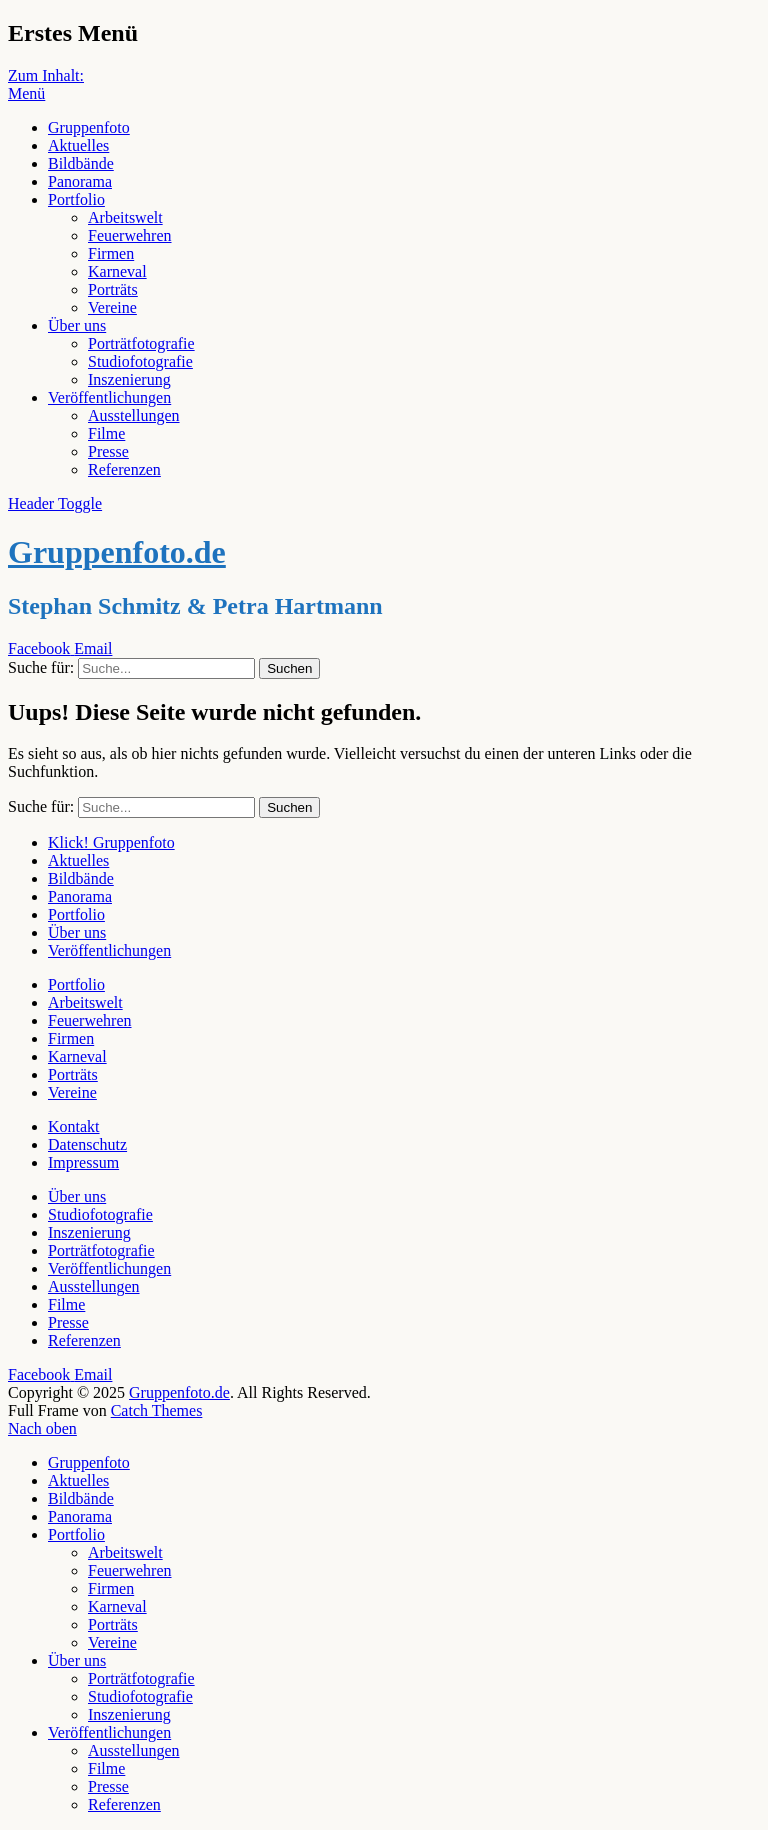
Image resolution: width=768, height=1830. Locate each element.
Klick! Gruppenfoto (111, 842)
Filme (106, 433)
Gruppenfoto (89, 127)
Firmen (111, 253)
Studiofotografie (140, 361)
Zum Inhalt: (46, 75)
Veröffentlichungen (109, 397)
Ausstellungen (134, 415)
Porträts (113, 289)
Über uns (77, 325)
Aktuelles (78, 145)
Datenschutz (87, 1144)
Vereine (112, 307)
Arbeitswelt (125, 217)
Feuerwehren (130, 235)
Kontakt (74, 1126)
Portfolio (76, 199)
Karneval (117, 271)
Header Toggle (55, 503)
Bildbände (81, 163)
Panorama (80, 181)
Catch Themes (157, 1410)
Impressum (83, 1162)
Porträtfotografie (141, 343)
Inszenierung (129, 379)
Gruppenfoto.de (117, 552)
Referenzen (124, 469)
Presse (108, 451)
